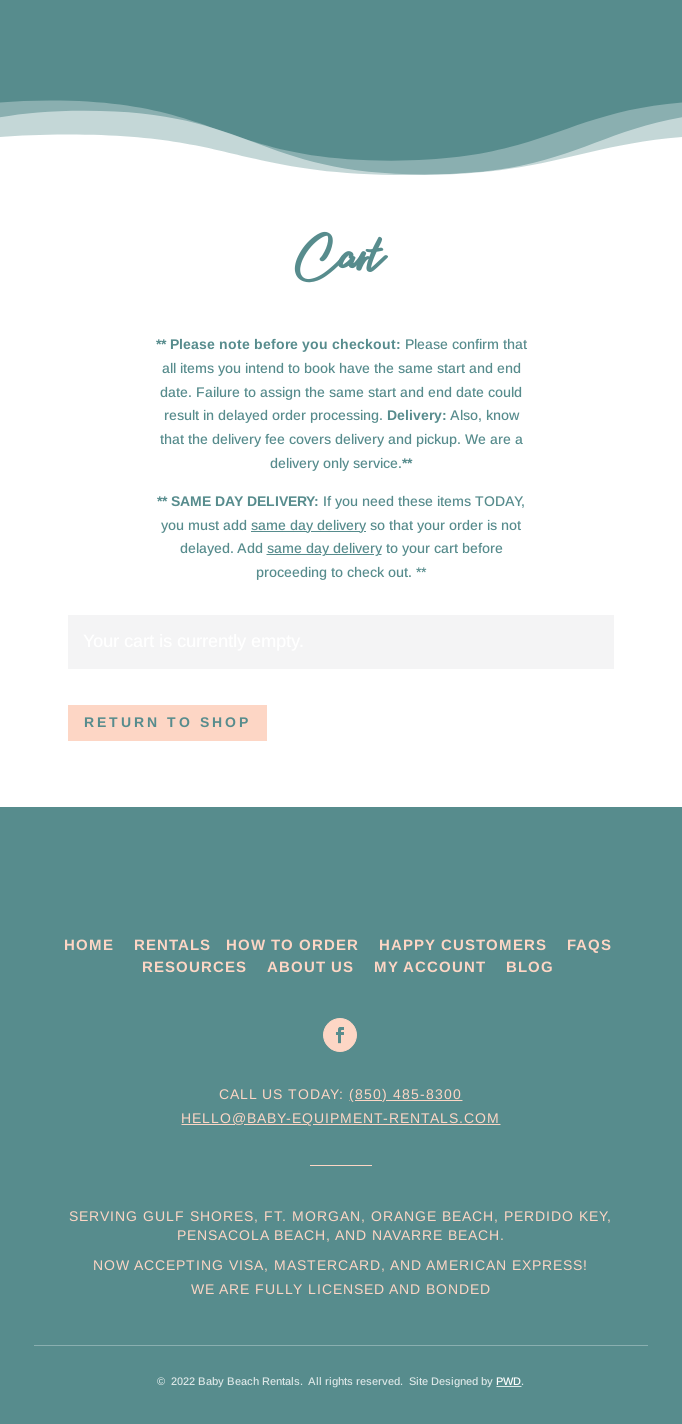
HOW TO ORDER (292, 944)
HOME (89, 944)
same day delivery (308, 525)
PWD (508, 1381)
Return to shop (167, 722)
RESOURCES (194, 966)
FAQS (589, 944)
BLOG (530, 966)
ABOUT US (310, 966)
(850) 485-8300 (405, 1094)
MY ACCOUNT (430, 966)
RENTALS (172, 944)
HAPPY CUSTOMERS (463, 944)
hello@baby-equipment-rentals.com (340, 1118)
